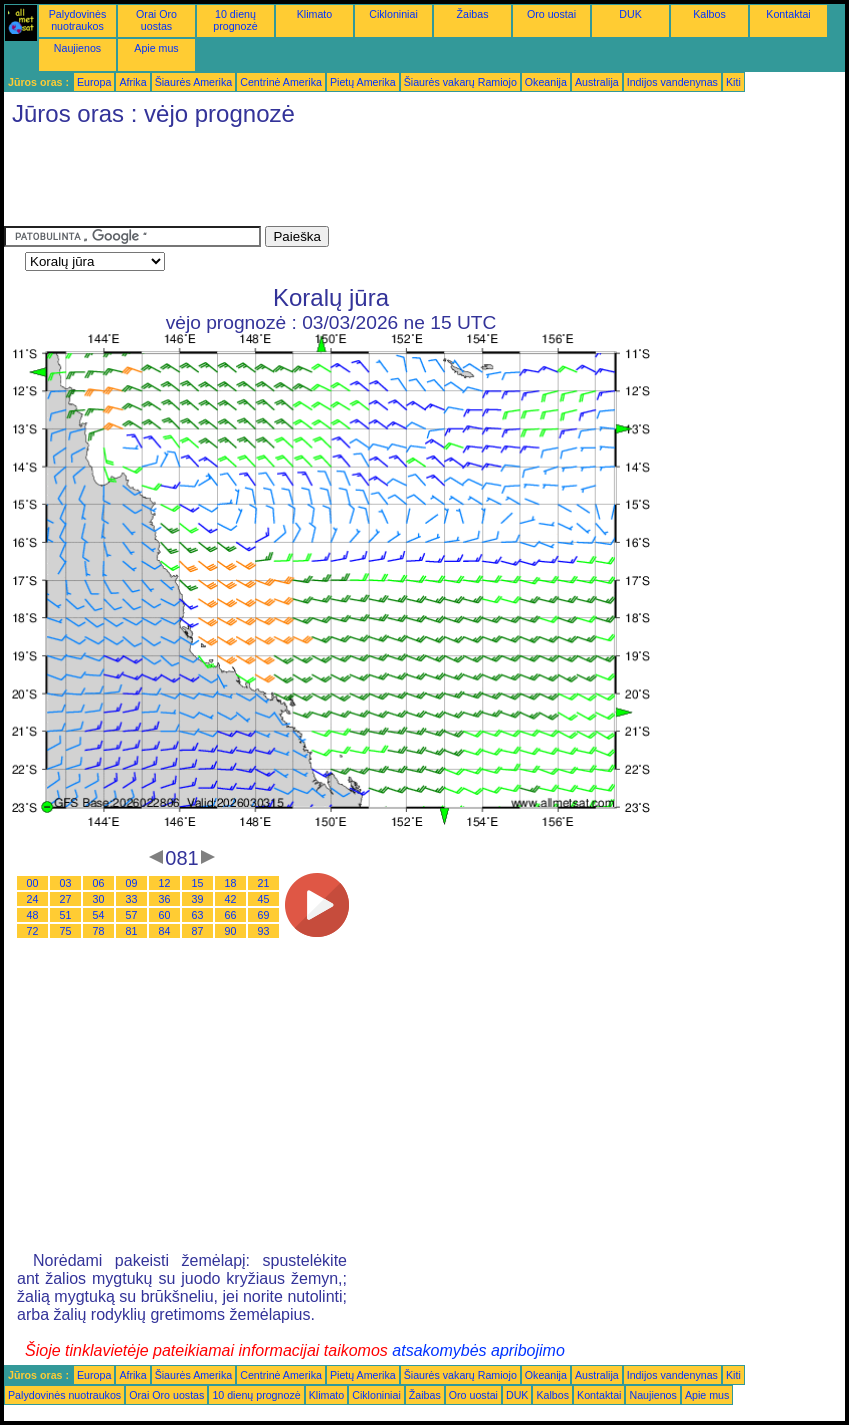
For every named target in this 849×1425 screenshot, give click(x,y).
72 (33, 931)
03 (66, 883)
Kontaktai (788, 14)
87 (198, 931)
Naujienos (77, 48)
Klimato (315, 14)
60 (165, 915)
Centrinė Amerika (281, 82)
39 (198, 899)
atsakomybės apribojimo (478, 1350)
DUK (630, 14)
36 (165, 899)
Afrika (132, 82)
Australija (597, 82)
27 (66, 899)
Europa (94, 82)
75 (66, 931)
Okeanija (546, 82)
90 (231, 931)
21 (264, 883)
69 (264, 915)
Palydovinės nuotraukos (77, 20)
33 (132, 899)
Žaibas (473, 14)
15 (198, 883)
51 (66, 915)
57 (132, 915)
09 (132, 883)
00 (33, 883)
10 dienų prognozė (235, 20)
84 (165, 931)
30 (99, 899)
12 (165, 883)
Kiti (733, 82)
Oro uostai (551, 14)
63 (198, 915)
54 (99, 915)
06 (99, 883)
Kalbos (709, 14)
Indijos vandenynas (672, 82)
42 (231, 899)
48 (33, 915)
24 (33, 899)
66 (231, 915)
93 (264, 931)
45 (264, 899)
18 (231, 883)
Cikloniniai (393, 14)
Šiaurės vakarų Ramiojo (460, 82)
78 (99, 931)
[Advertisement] (368, 181)
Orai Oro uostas (156, 20)
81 (132, 931)
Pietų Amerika (363, 82)
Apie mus (156, 48)
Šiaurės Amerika (194, 82)
